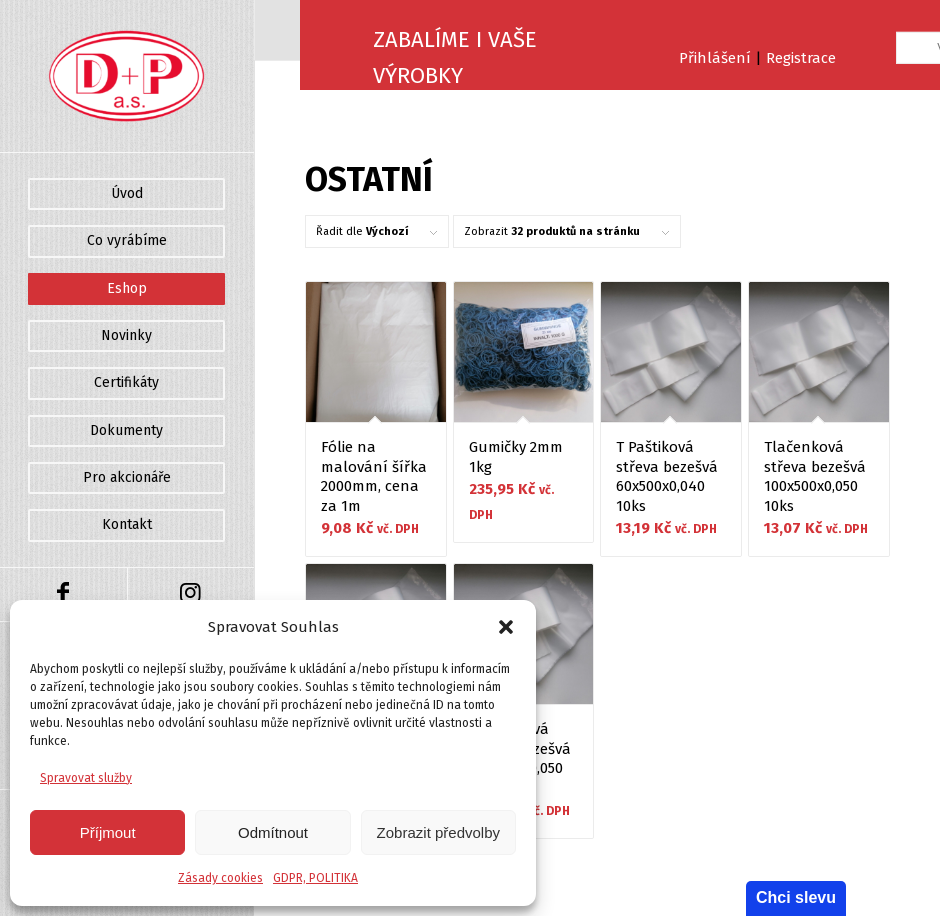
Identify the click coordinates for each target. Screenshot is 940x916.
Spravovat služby (86, 778)
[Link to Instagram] (190, 594)
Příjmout (108, 832)
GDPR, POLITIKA (315, 878)
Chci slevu (796, 897)
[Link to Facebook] (63, 594)
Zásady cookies (220, 878)
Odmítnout (273, 832)
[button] (506, 627)
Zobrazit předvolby (438, 832)
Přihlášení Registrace (757, 58)
